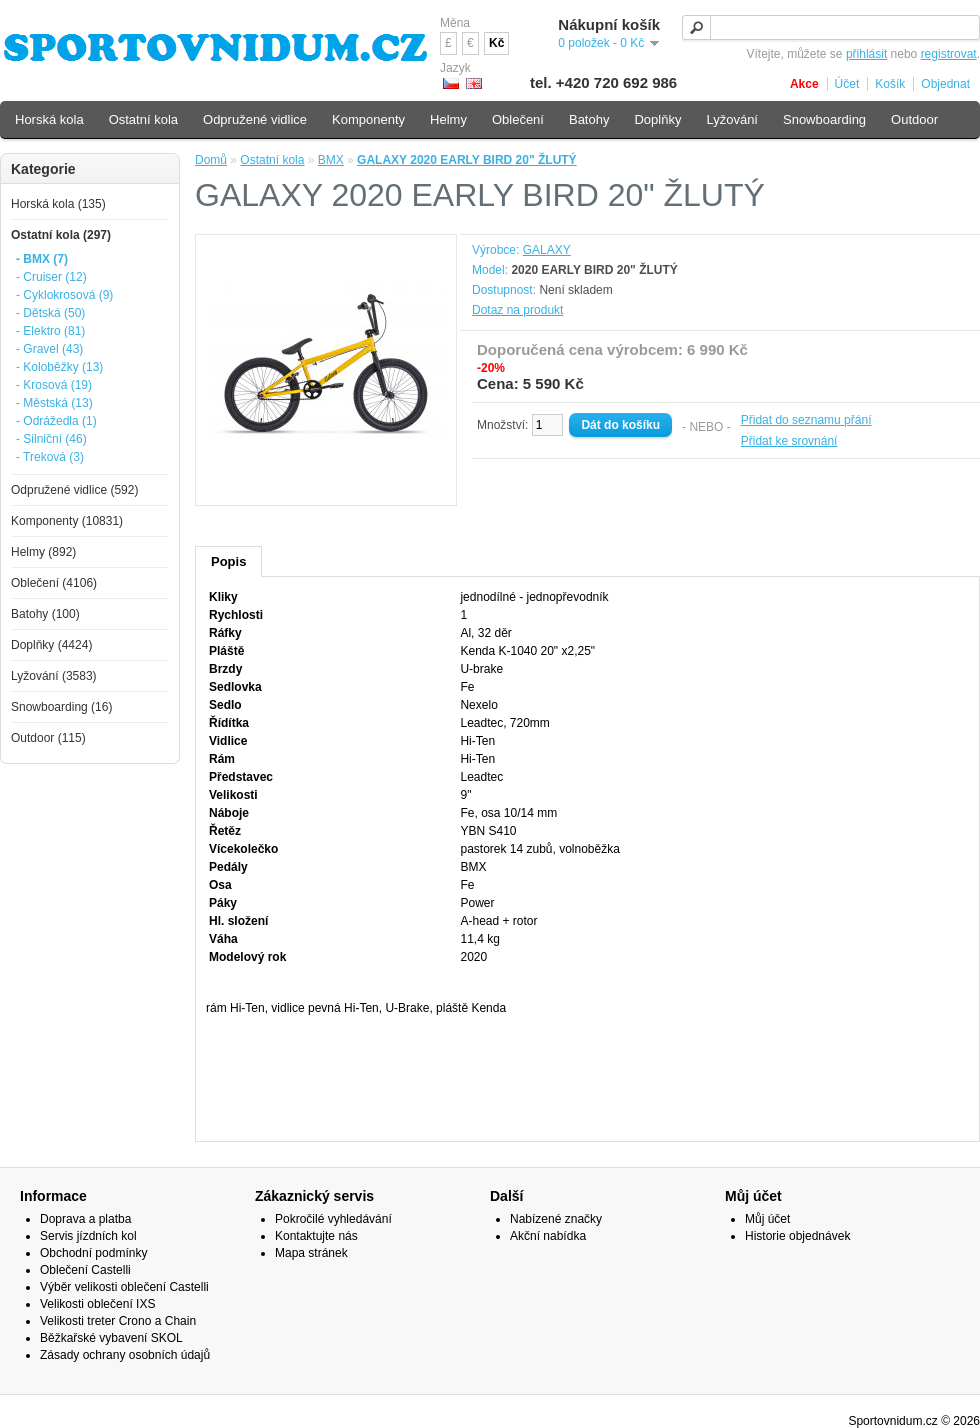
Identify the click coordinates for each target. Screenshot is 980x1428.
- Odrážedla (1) (56, 421)
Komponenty (368, 119)
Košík (890, 84)
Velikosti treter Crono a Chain (118, 1321)
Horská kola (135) (58, 204)
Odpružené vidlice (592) (74, 490)
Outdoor (914, 119)
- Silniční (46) (51, 439)
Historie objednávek (797, 1236)
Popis (228, 561)
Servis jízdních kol (88, 1236)
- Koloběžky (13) (59, 367)
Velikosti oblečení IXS (97, 1304)
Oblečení (518, 119)
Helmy (448, 119)
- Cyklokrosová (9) (64, 295)
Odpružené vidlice (255, 119)
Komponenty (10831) (67, 521)
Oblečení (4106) (54, 583)
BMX (331, 160)
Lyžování (732, 119)
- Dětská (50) (50, 313)
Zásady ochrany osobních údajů (125, 1355)
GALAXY (547, 250)
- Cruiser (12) (51, 277)
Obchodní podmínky (93, 1253)
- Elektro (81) (50, 331)
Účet (847, 84)
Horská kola (49, 119)
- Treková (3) (50, 457)
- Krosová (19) (54, 385)
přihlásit (866, 54)
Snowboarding (824, 119)
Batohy (589, 119)
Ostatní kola (272, 160)
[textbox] (831, 27)
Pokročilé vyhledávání (333, 1219)
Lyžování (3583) (54, 676)
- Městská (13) (54, 403)
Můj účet (767, 1219)
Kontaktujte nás (316, 1236)
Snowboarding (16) (61, 707)
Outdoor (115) (48, 738)
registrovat (949, 54)
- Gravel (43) (49, 349)
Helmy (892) (43, 552)
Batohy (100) (45, 614)
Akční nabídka (548, 1236)
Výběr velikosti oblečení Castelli (124, 1287)
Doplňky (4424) (51, 645)
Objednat (945, 84)
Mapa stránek (311, 1253)
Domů (211, 160)
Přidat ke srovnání (789, 441)
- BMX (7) (42, 259)
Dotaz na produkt (517, 310)
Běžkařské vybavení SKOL (111, 1338)
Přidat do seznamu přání (806, 420)
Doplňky (657, 119)
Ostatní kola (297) (61, 235)
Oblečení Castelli (85, 1270)
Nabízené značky (556, 1219)
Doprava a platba (85, 1219)
